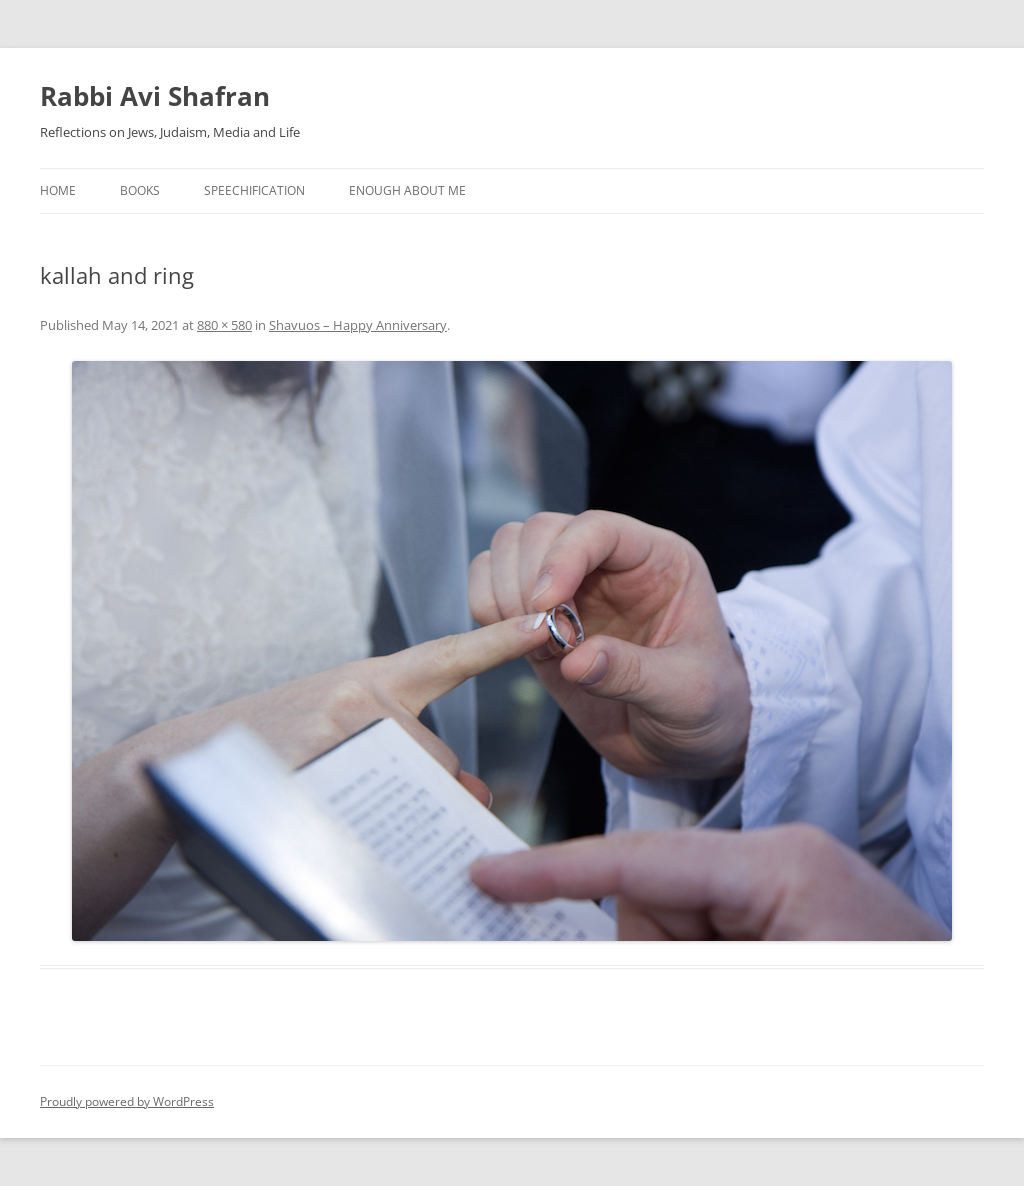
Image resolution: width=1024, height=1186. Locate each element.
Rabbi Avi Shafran (155, 96)
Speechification (254, 190)
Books (140, 190)
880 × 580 (224, 325)
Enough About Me (407, 190)
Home (58, 190)
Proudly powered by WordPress (127, 1101)
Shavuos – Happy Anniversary (358, 325)
